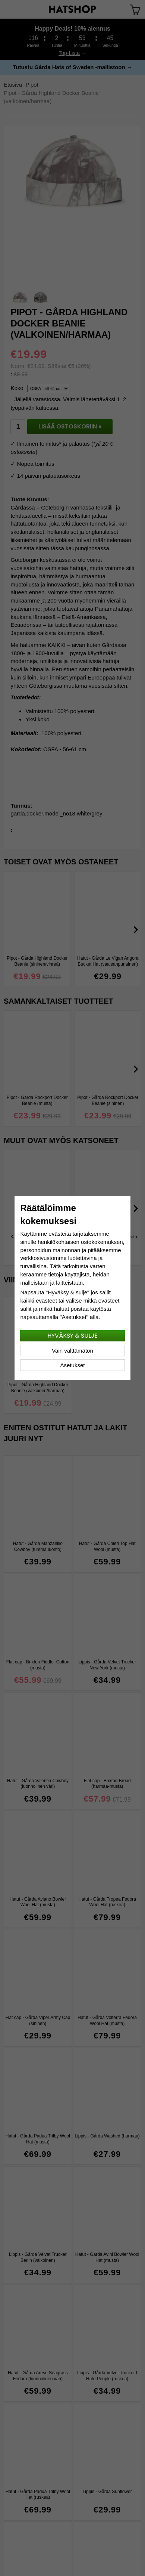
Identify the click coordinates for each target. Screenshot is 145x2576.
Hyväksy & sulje (72, 1335)
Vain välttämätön (72, 1350)
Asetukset (72, 1365)
